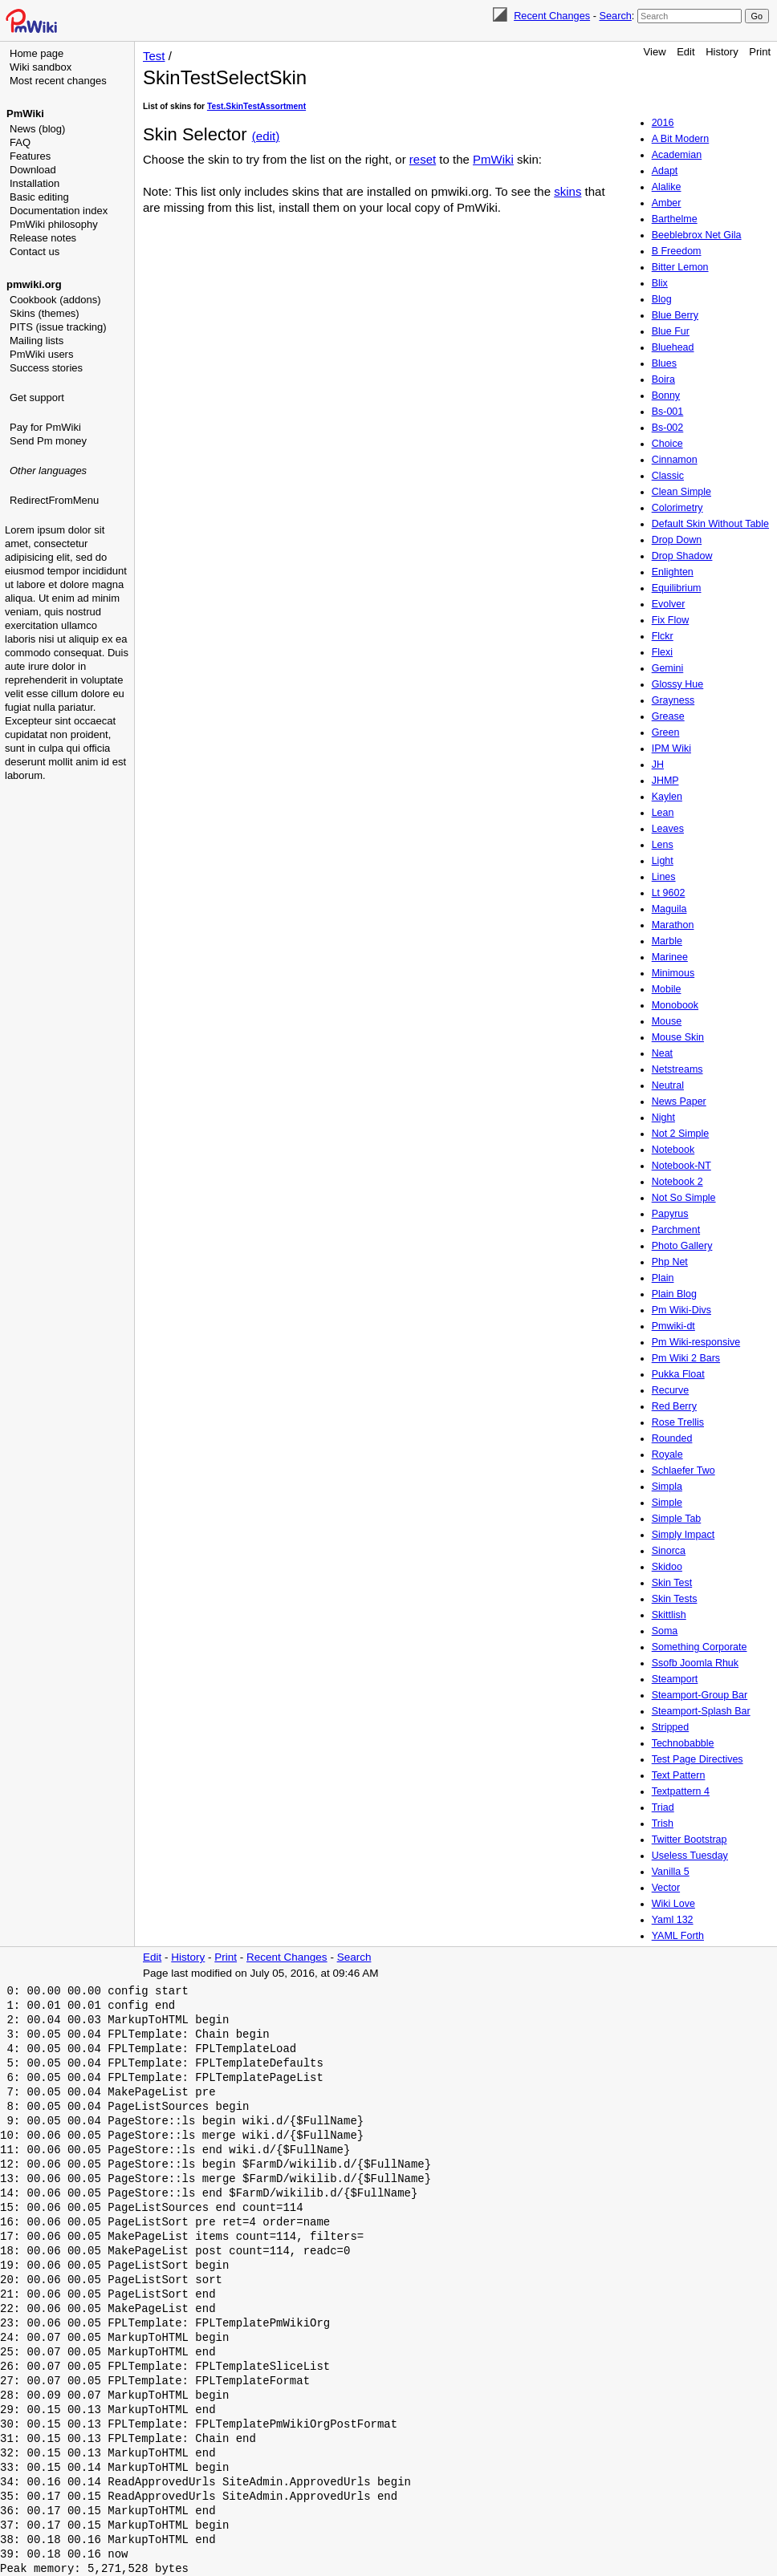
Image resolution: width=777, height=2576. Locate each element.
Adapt (665, 170)
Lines (664, 876)
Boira (663, 379)
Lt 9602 (668, 893)
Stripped (671, 1727)
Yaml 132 (673, 1919)
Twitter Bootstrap (689, 1839)
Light (662, 860)
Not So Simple (684, 1197)
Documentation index (59, 211)
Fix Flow (671, 620)
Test (154, 56)
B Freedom (677, 251)
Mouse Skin (678, 1037)
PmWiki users (41, 354)
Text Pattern (679, 1775)
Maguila (669, 909)
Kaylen (667, 796)
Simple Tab (677, 1518)
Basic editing (39, 197)
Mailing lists (36, 341)
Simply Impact (683, 1534)
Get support (37, 397)
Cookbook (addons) (55, 300)
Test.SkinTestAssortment (256, 106)
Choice (667, 443)
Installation (34, 183)
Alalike (666, 187)
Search (615, 16)
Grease (668, 716)
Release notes (43, 238)
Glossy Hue (678, 684)
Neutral (668, 1085)
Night (663, 1117)
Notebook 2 (677, 1181)
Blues (664, 363)
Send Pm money (48, 441)
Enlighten (673, 572)
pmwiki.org (34, 284)
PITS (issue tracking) (58, 327)
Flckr (662, 636)
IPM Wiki (671, 748)
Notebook (673, 1149)
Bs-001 (668, 411)
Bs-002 (668, 427)
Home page (36, 53)
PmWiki (25, 114)
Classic (668, 475)
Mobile (666, 989)
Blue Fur (671, 331)
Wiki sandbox (40, 67)
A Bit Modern (681, 138)
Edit (685, 52)
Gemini (668, 668)
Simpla (667, 1486)
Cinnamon (675, 459)
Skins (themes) (44, 313)
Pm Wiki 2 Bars (686, 1358)
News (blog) (37, 129)
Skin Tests (675, 1598)
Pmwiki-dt (673, 1326)
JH (658, 764)
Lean (663, 812)
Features (30, 156)
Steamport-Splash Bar (701, 1711)
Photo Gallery (682, 1245)
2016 (663, 122)
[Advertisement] (69, 589)
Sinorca (668, 1550)
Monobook (675, 1005)
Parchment (676, 1229)
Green (666, 732)
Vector (666, 1887)
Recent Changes (552, 16)
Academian (677, 154)
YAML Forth (678, 1935)
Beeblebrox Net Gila (697, 235)
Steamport (675, 1679)
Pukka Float (678, 1374)
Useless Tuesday (690, 1855)
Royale (667, 1454)
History (722, 52)
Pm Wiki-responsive (696, 1342)
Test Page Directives (697, 1759)
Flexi (662, 652)
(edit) (266, 136)
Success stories (46, 368)
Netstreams (677, 1069)
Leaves (668, 828)
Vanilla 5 (671, 1871)
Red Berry (674, 1406)
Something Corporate (699, 1647)
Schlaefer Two (683, 1470)
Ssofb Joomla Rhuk (695, 1663)
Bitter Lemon (680, 267)
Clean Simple (681, 491)
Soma (665, 1631)
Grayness (673, 700)
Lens (662, 844)
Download (33, 170)
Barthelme (675, 219)
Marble (667, 941)
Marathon (673, 925)
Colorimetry (677, 507)
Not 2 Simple (681, 1133)
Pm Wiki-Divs (681, 1310)
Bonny (666, 395)
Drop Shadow (682, 556)
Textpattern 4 (681, 1791)
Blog (662, 299)
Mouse (667, 1021)
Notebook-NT (681, 1165)
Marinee (670, 957)
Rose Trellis (678, 1422)
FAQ (20, 142)
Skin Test (672, 1582)
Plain (663, 1278)
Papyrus (670, 1213)
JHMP (665, 780)
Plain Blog (674, 1294)
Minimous (673, 973)
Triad (663, 1807)
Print (760, 52)
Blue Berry (675, 315)
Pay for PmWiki (45, 427)
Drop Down (677, 540)
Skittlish (669, 1615)
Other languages (48, 470)
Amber (666, 203)
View (655, 52)
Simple (667, 1502)
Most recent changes (58, 81)
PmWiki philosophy (54, 224)
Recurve (671, 1390)
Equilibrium (677, 588)
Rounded (672, 1438)
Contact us (34, 251)
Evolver (668, 604)
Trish (662, 1823)
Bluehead (673, 347)
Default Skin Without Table (710, 523)
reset (422, 159)
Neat (662, 1053)
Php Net (670, 1262)
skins (567, 191)
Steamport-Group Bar (700, 1695)
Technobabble (683, 1743)
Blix (660, 283)
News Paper (679, 1101)
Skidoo (667, 1566)
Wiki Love (673, 1903)
